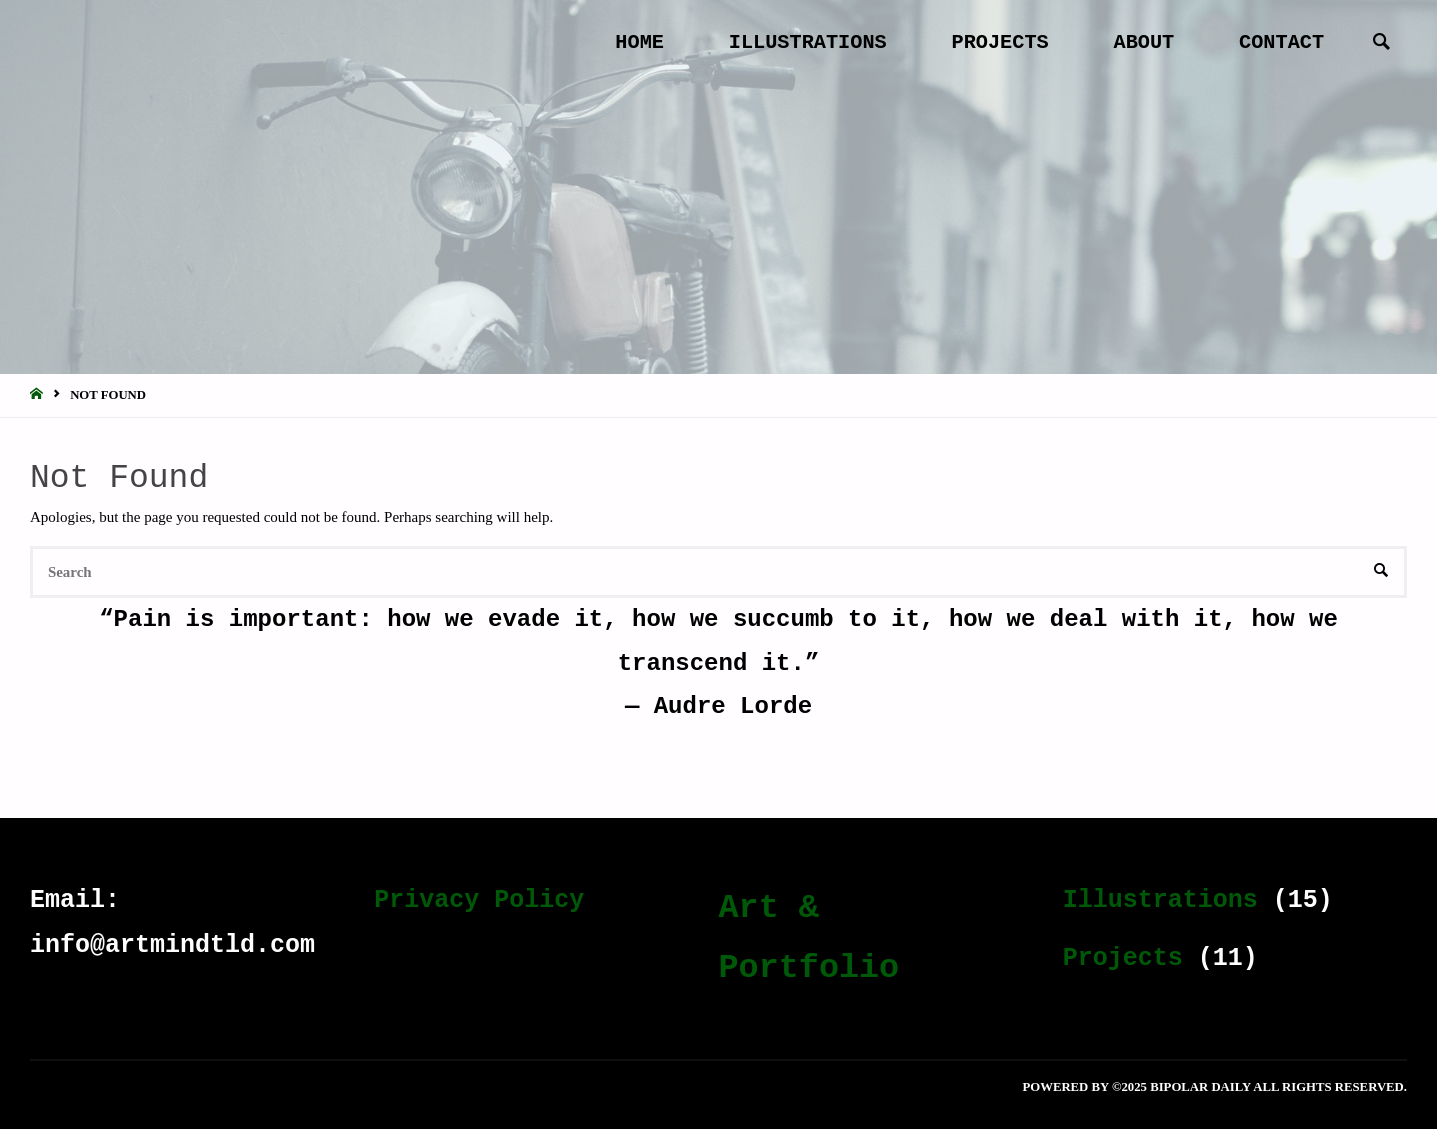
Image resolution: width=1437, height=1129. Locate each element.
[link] (1382, 43)
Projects (1123, 958)
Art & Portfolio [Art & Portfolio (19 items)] (809, 938)
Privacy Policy (479, 900)
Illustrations (1160, 900)
